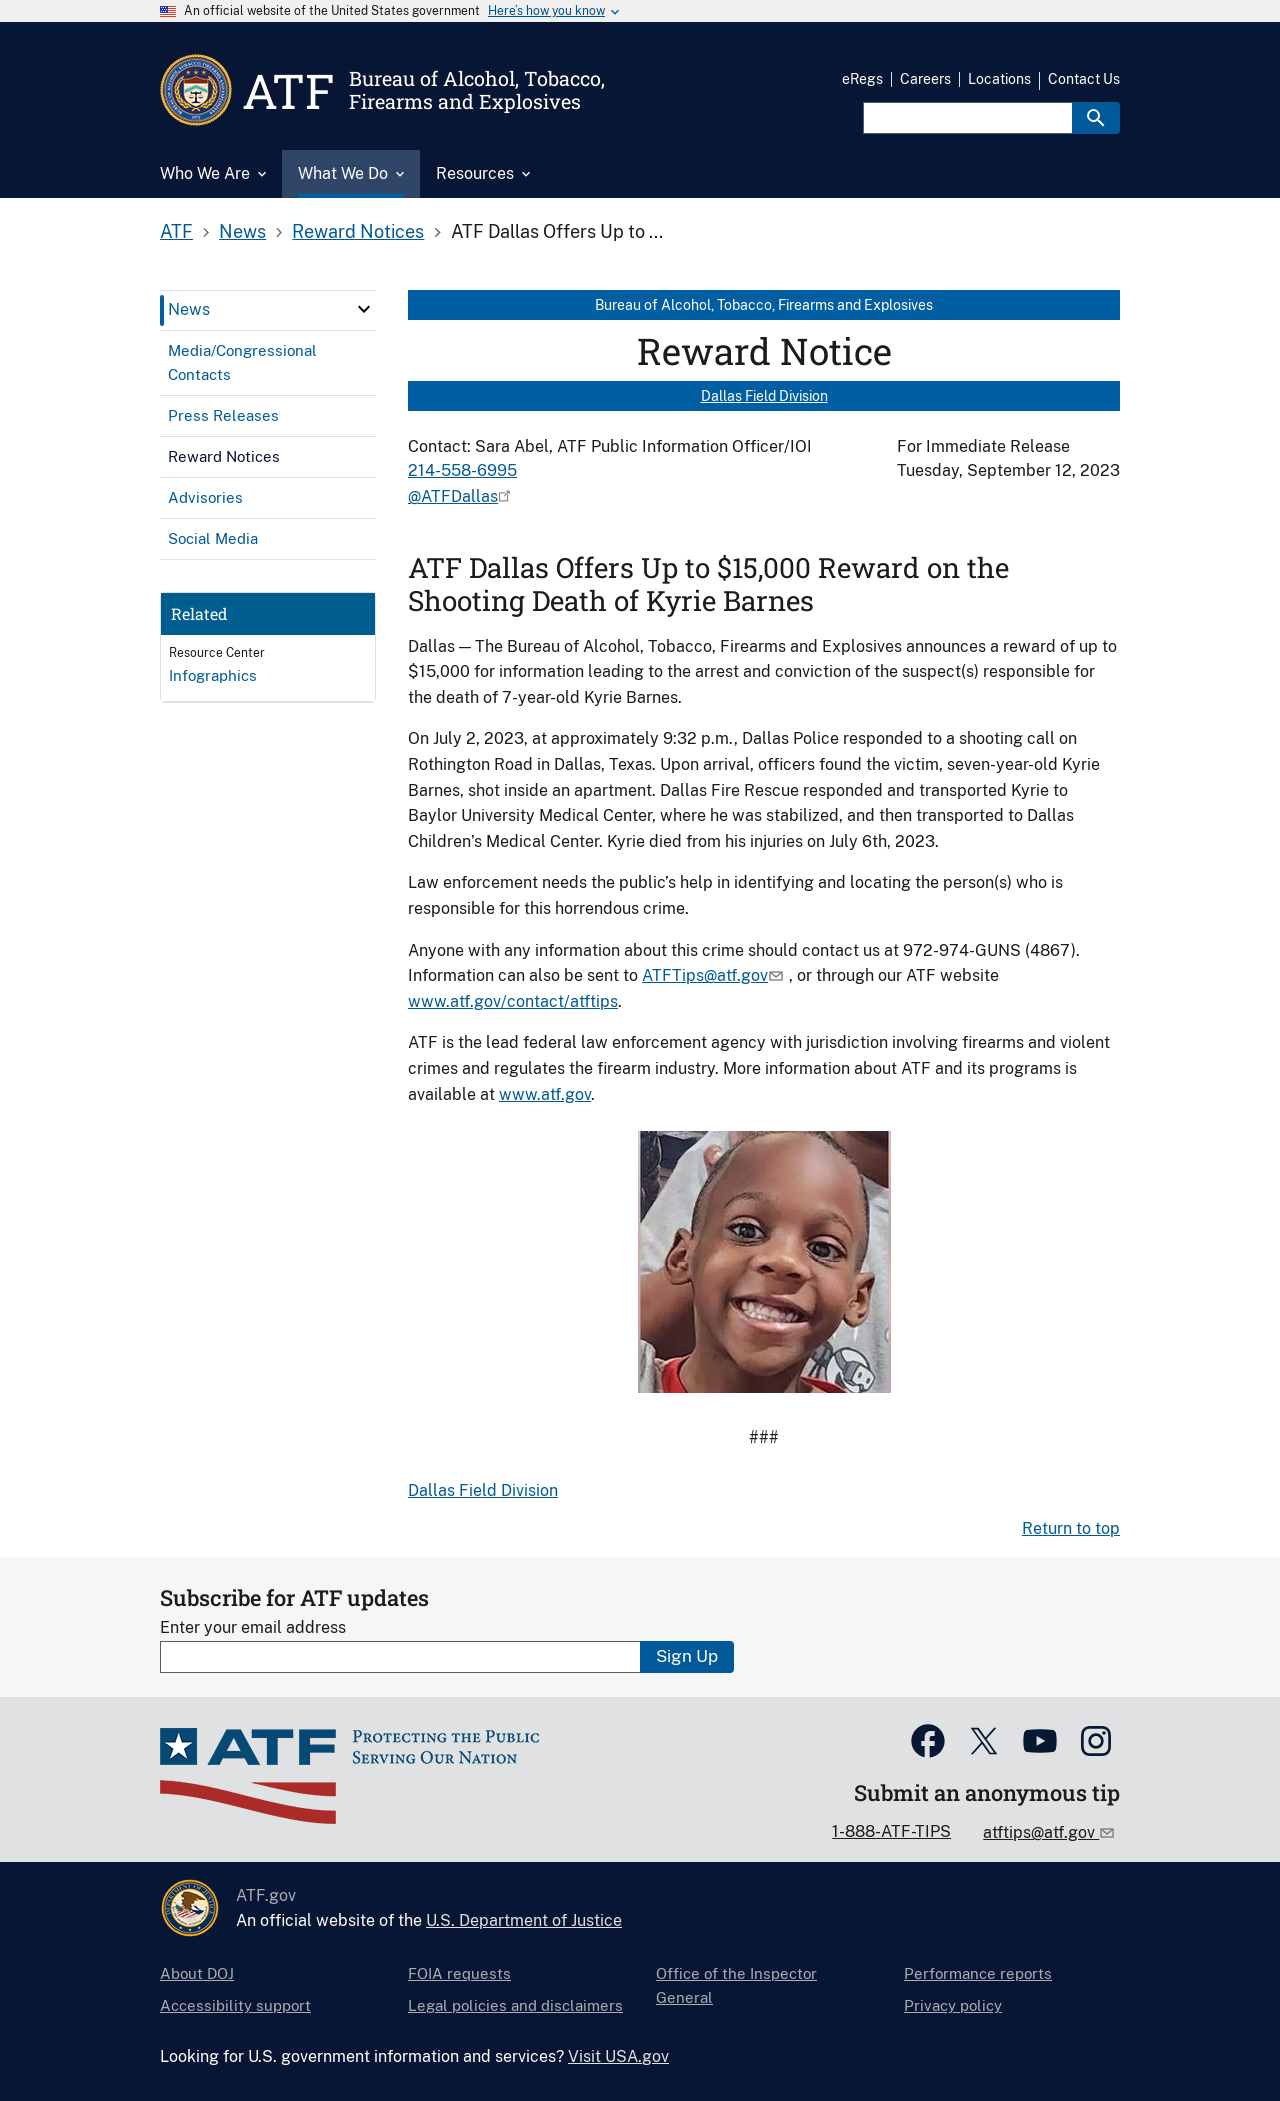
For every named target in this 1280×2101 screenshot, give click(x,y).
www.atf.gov (545, 1094)
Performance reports (978, 1973)
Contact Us (1084, 79)
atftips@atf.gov (1041, 1832)
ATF (176, 231)
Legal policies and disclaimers (515, 2005)
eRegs (862, 79)
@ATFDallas (453, 496)
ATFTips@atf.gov (704, 975)
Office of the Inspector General (736, 1985)
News (242, 231)
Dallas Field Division (764, 396)
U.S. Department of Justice (524, 1920)
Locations (999, 79)
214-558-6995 (462, 470)
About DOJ (197, 1973)
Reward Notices (358, 231)
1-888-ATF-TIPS (891, 1831)
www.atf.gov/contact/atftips (513, 1001)
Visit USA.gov (618, 2056)
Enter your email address (253, 1627)
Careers (925, 79)
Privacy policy (953, 2005)
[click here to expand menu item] (364, 309)
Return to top (1071, 1528)
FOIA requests (459, 1973)
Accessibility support (235, 2005)
